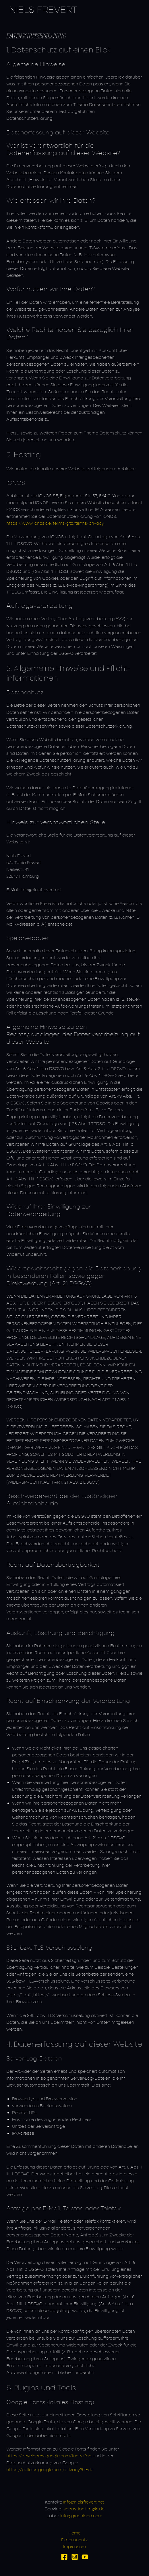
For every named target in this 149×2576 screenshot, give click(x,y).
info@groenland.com (81, 2515)
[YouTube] (85, 2556)
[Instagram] (74, 2556)
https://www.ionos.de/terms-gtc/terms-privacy (55, 523)
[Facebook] (64, 2556)
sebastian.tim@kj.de (84, 2509)
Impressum (74, 2546)
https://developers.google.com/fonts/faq (49, 2456)
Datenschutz (74, 2539)
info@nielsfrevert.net (83, 2502)
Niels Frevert (43, 9)
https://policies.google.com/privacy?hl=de (49, 2469)
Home (74, 2533)
